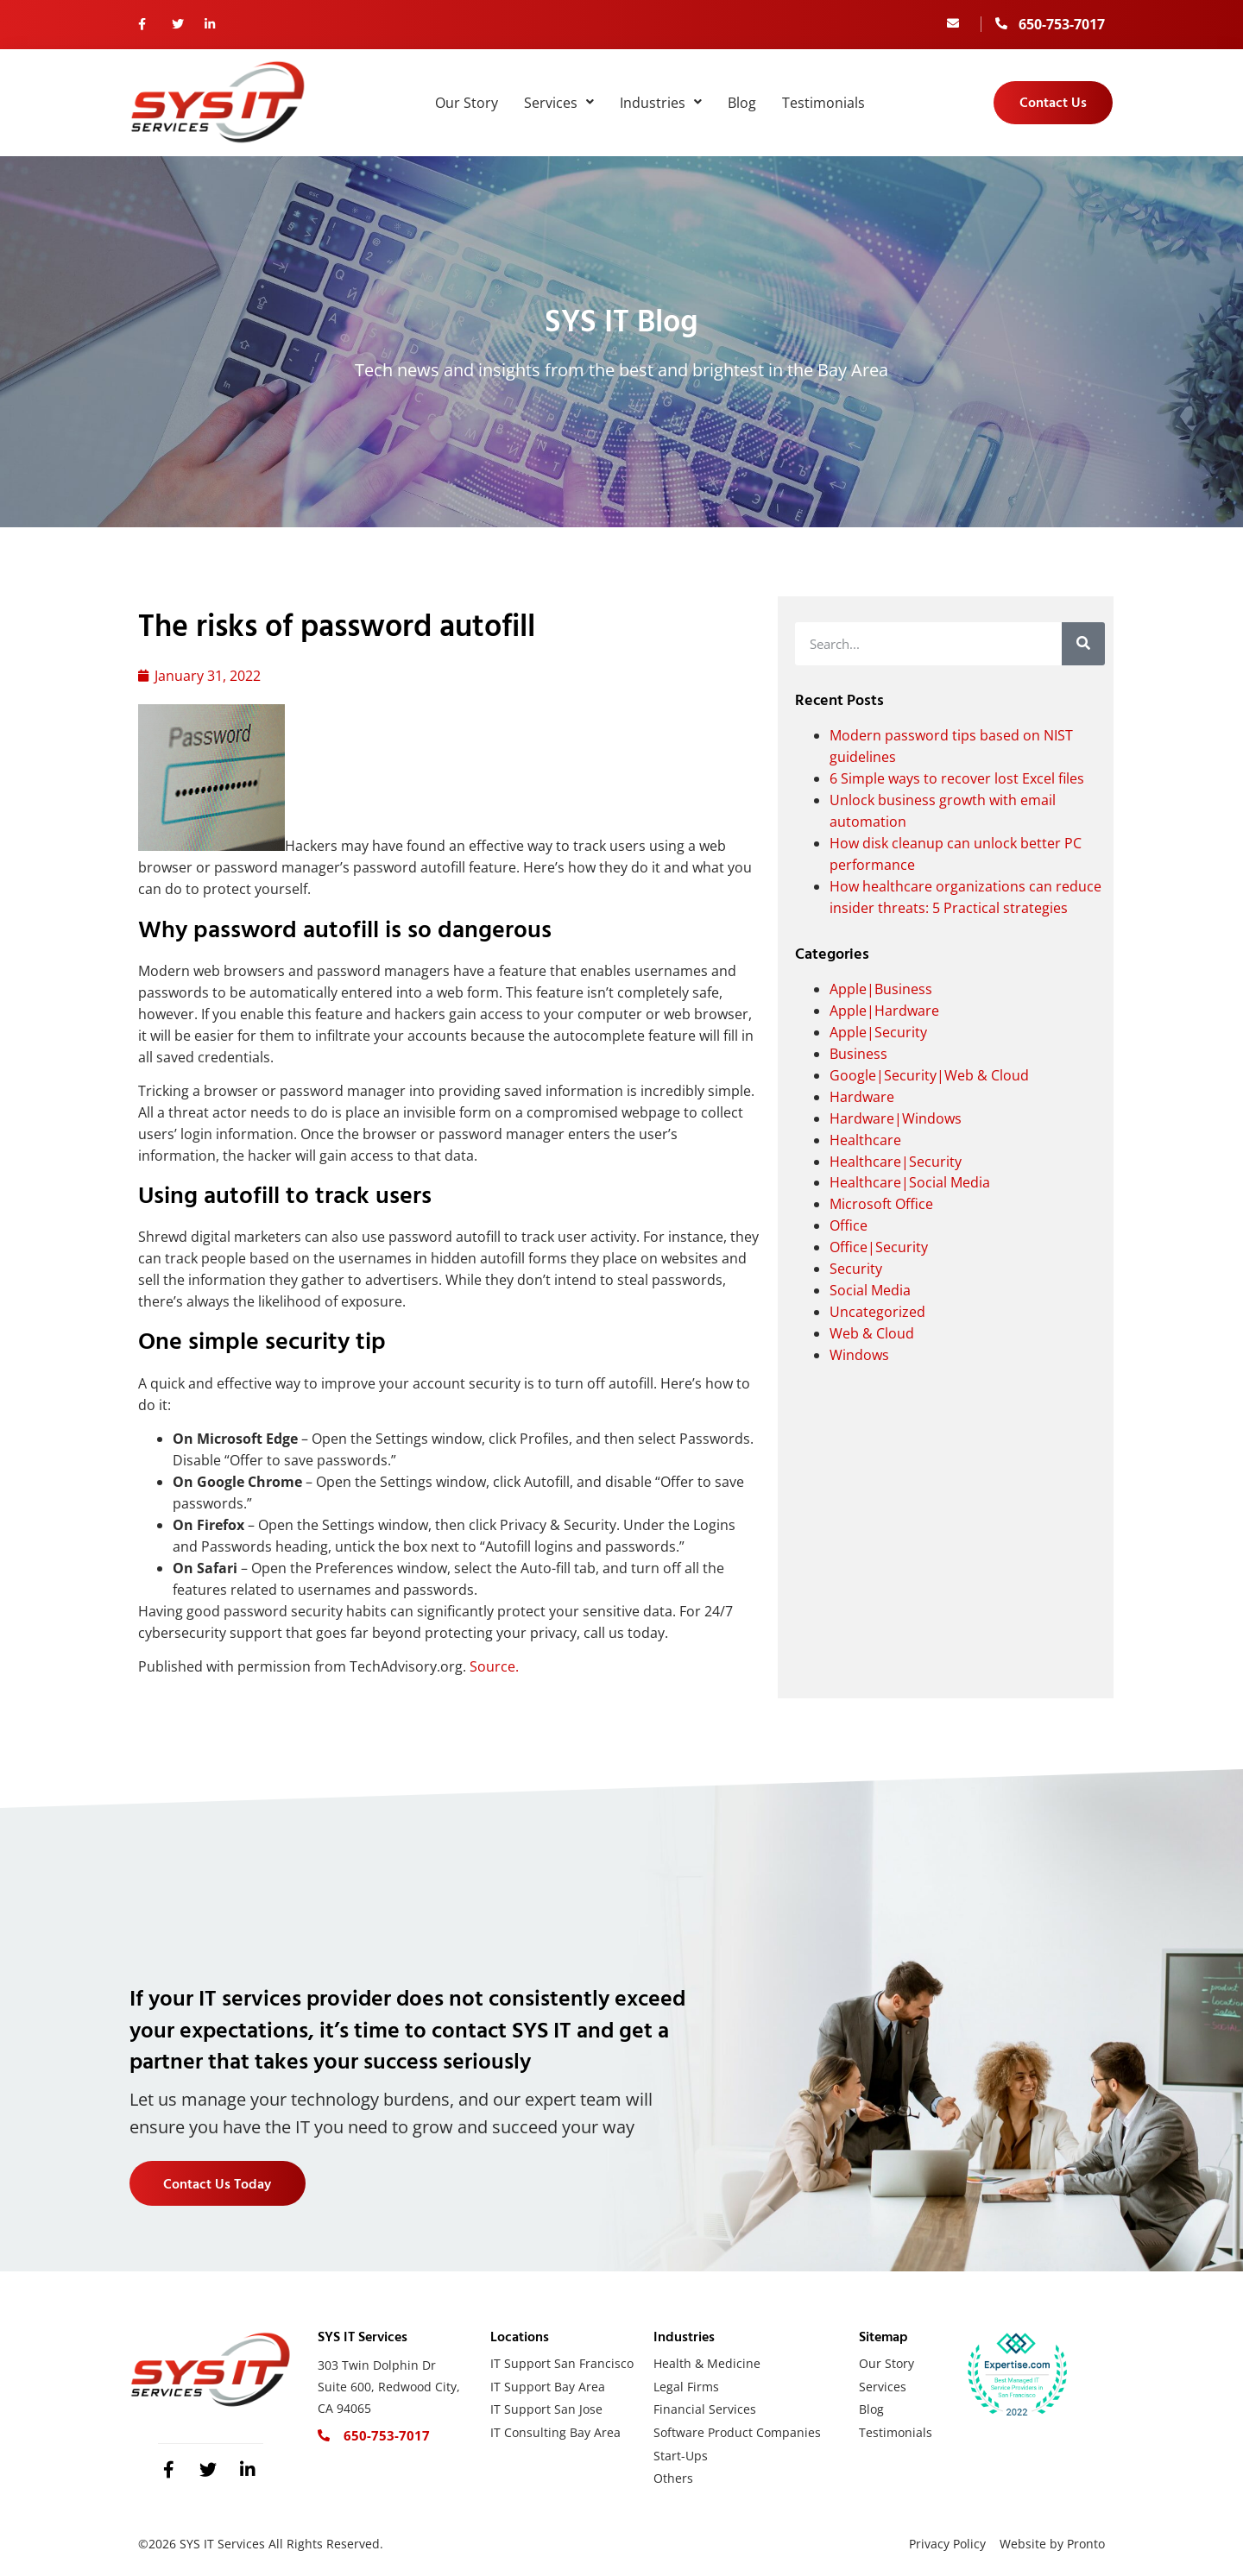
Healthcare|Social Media (910, 1182)
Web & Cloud (872, 1333)
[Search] (1083, 643)
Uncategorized (877, 1311)
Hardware (862, 1096)
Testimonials (823, 102)
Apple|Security (878, 1032)
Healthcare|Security (896, 1161)
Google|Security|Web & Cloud (929, 1075)
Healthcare (865, 1140)
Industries (661, 102)
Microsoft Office (881, 1203)
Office (849, 1225)
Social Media (870, 1290)
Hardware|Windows (896, 1118)
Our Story (466, 102)
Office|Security (879, 1247)
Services (559, 102)
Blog (742, 102)
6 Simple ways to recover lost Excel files (957, 778)
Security (856, 1268)
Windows (859, 1354)
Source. (494, 1666)
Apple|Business (881, 988)
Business (858, 1053)
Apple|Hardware (884, 1010)
